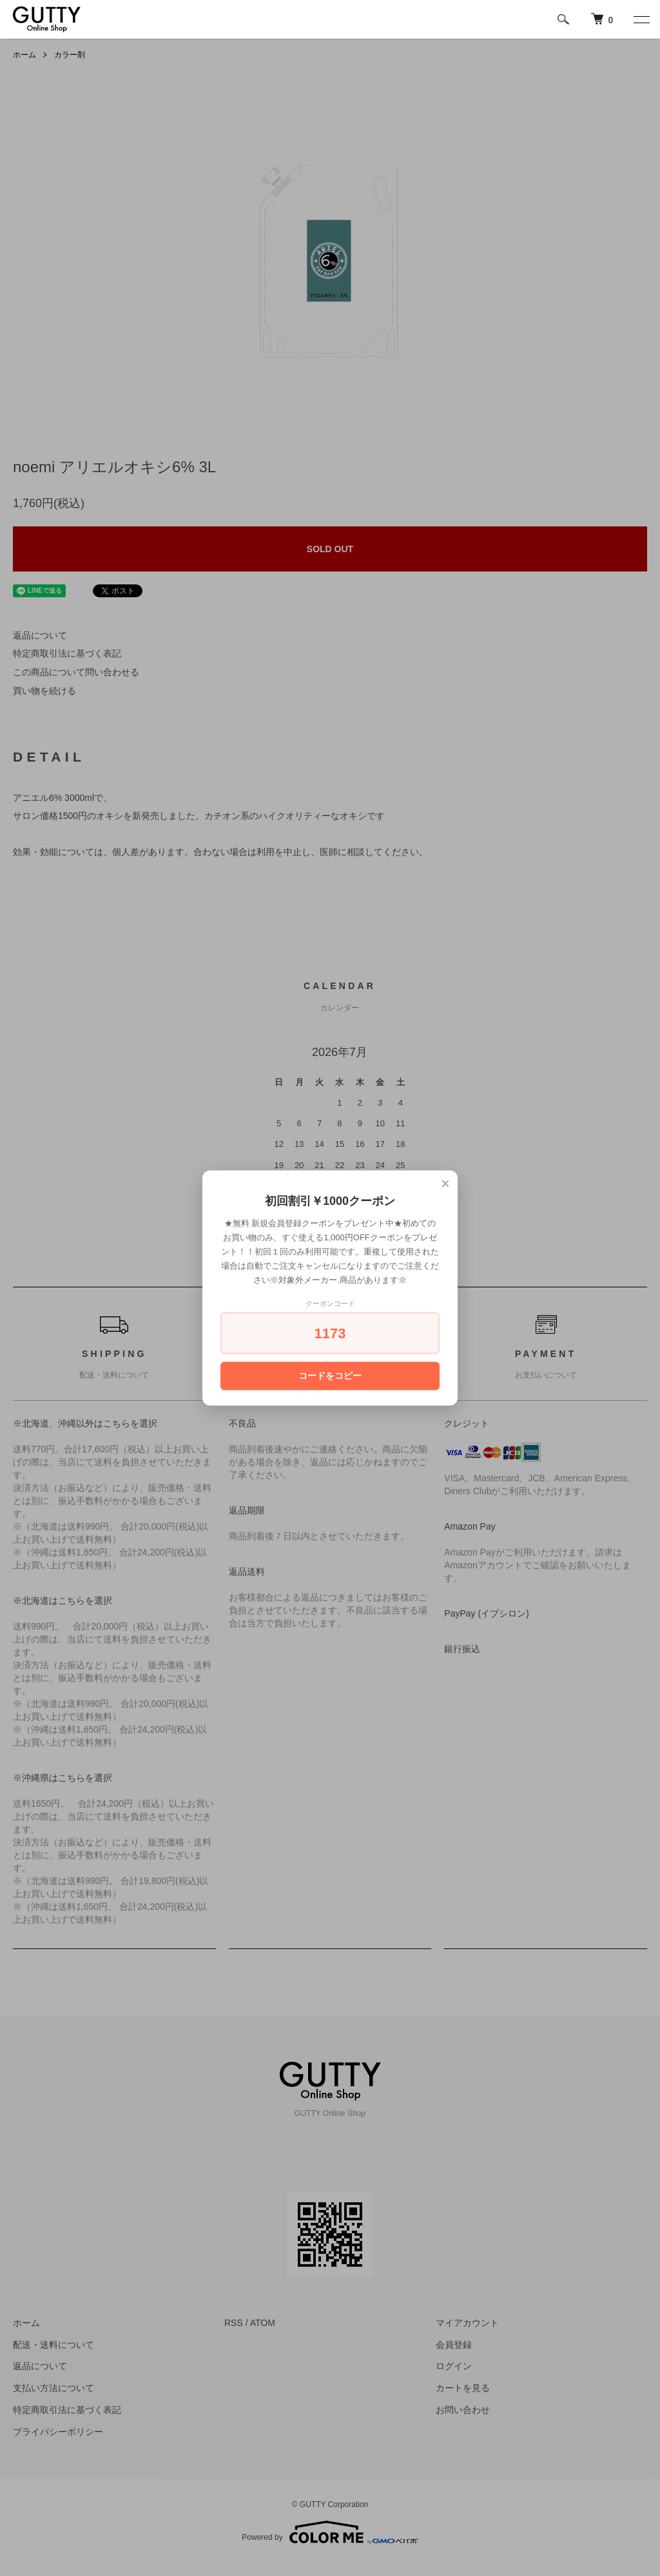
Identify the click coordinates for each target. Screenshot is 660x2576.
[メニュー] (640, 19)
